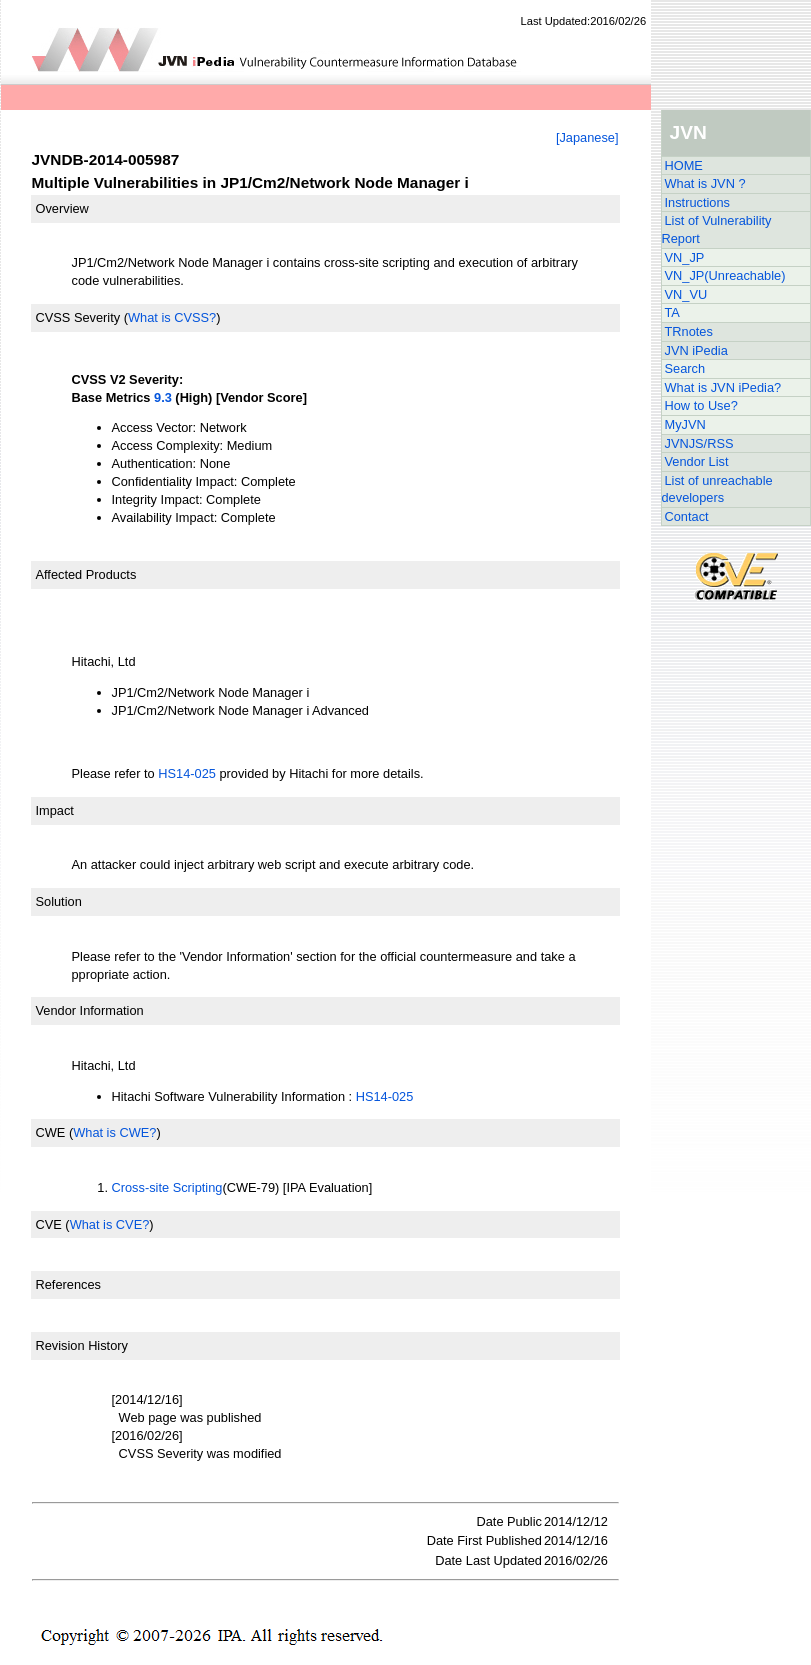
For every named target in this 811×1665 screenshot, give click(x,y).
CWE (51, 1132)
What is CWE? (114, 1132)
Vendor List (697, 461)
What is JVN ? (705, 183)
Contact (687, 516)
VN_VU (686, 294)
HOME (684, 165)
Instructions (697, 202)
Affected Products (86, 574)
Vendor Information (90, 1010)
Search (685, 368)
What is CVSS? (172, 317)
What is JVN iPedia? (723, 387)
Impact (55, 810)
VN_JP (685, 257)
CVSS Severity (78, 317)
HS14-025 (187, 773)
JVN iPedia (696, 350)
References (68, 1284)
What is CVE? (110, 1224)
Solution (59, 901)
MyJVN (685, 424)
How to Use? (701, 405)
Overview (62, 208)
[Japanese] (587, 137)
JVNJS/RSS (699, 443)
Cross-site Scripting (167, 1187)
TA (672, 312)
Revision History (82, 1345)
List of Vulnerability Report (717, 229)
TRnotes (689, 331)
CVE (49, 1224)
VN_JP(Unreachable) (725, 275)
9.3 (163, 397)
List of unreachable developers (717, 489)
